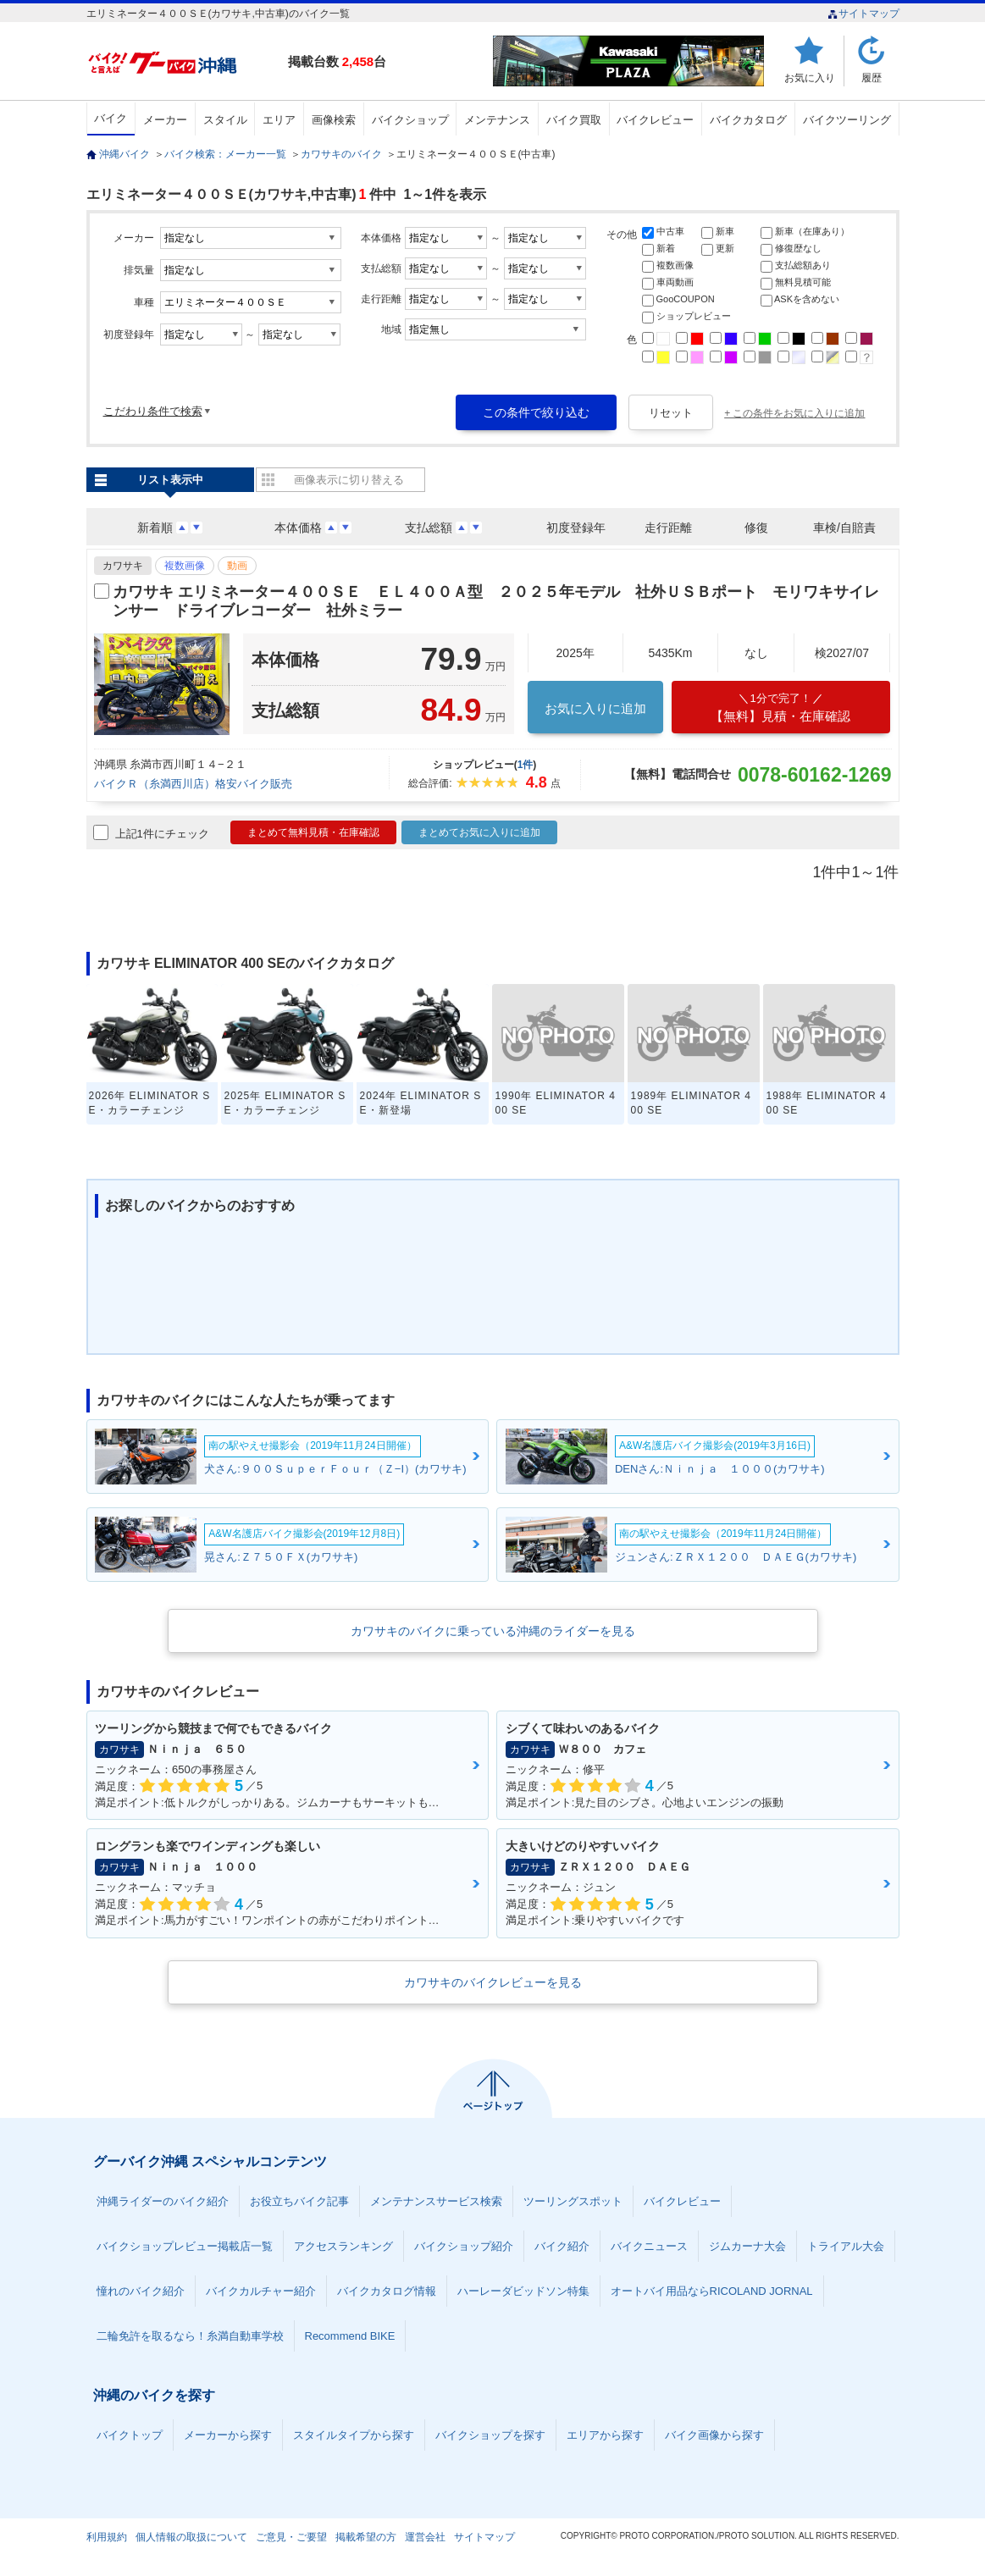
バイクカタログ (748, 119)
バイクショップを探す (490, 2435)
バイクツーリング (847, 119)
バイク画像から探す (714, 2435)
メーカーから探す (228, 2435)
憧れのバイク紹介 (141, 2291)
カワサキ (122, 566)
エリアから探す (605, 2435)
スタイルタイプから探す (353, 2435)
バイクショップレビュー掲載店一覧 (185, 2246)
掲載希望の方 (365, 2537)
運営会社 (425, 2537)
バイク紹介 (561, 2246)
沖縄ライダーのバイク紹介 (163, 2201)
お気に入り (809, 77)
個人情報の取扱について (191, 2537)
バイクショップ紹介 (463, 2246)
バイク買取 (573, 119)
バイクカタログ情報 (386, 2291)
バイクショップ (410, 119)
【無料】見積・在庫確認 (781, 707)
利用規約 (106, 2537)
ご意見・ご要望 (291, 2537)
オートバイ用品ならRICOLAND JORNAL (712, 2291)
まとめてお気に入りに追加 (479, 832)
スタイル (225, 119)
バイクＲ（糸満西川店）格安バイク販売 (193, 783)
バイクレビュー (655, 119)
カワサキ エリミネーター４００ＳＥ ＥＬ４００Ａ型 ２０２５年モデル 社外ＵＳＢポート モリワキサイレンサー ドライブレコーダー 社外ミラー (496, 601)
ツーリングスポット (573, 2201)
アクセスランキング (343, 2246)
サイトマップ (863, 13)
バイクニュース (649, 2246)
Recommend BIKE (350, 2336)
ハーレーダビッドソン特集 (523, 2291)
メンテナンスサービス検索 (436, 2201)
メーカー (165, 119)
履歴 (871, 77)
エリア (279, 119)
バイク (110, 118)
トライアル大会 (845, 2246)
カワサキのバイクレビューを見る (493, 1982)
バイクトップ (130, 2435)
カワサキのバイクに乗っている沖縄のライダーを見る (493, 1631)
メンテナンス (497, 119)
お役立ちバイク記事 (299, 2201)
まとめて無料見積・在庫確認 (313, 832)
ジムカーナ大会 (747, 2246)
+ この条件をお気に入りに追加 (794, 413)
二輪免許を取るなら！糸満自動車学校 (190, 2336)
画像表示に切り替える (349, 479)
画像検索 (334, 119)
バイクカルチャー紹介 (261, 2291)
